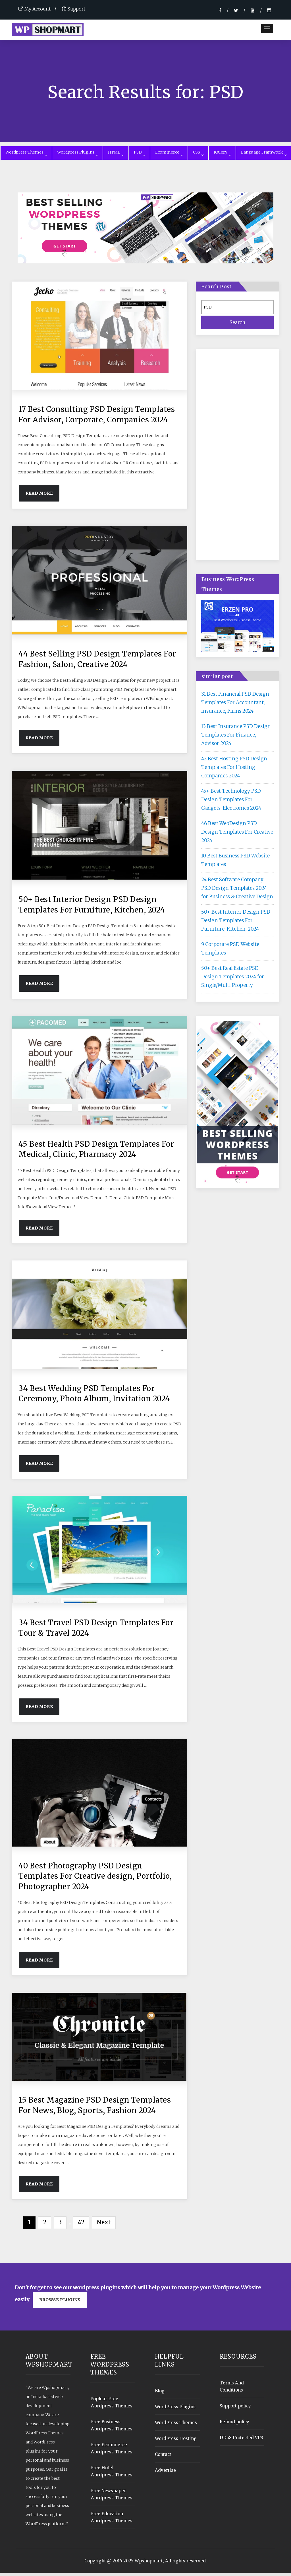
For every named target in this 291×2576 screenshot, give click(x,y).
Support (73, 9)
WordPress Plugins (175, 2410)
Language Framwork (263, 155)
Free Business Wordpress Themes (111, 2428)
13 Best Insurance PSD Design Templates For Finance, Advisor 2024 (236, 737)
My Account (34, 9)
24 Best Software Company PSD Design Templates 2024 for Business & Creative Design (237, 891)
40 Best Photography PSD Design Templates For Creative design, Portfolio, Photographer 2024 (95, 1879)
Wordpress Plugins (77, 155)
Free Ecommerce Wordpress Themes (111, 2451)
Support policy (235, 2409)
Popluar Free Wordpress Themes (111, 2405)
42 (81, 2225)
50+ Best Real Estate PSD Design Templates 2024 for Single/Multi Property (232, 979)
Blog (160, 2394)
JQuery (222, 155)
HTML (116, 155)
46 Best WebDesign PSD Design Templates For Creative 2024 (237, 834)
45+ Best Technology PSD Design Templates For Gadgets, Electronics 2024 (231, 802)
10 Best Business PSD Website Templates (235, 862)
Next (104, 2225)
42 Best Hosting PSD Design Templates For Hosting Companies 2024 (234, 770)
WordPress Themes (176, 2425)
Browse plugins (59, 2303)
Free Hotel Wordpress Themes (111, 2474)
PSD (139, 155)
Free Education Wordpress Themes (111, 2520)
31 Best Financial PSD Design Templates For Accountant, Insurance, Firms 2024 (235, 705)
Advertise (165, 2473)
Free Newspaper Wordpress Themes (111, 2497)
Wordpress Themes (26, 155)
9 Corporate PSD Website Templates (230, 951)
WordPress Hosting (176, 2441)
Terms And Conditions (232, 2389)
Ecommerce (169, 155)
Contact (163, 2457)
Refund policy (234, 2425)
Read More (39, 496)
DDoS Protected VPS (241, 2440)
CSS (198, 155)
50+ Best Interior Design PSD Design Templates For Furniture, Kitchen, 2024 (235, 923)
